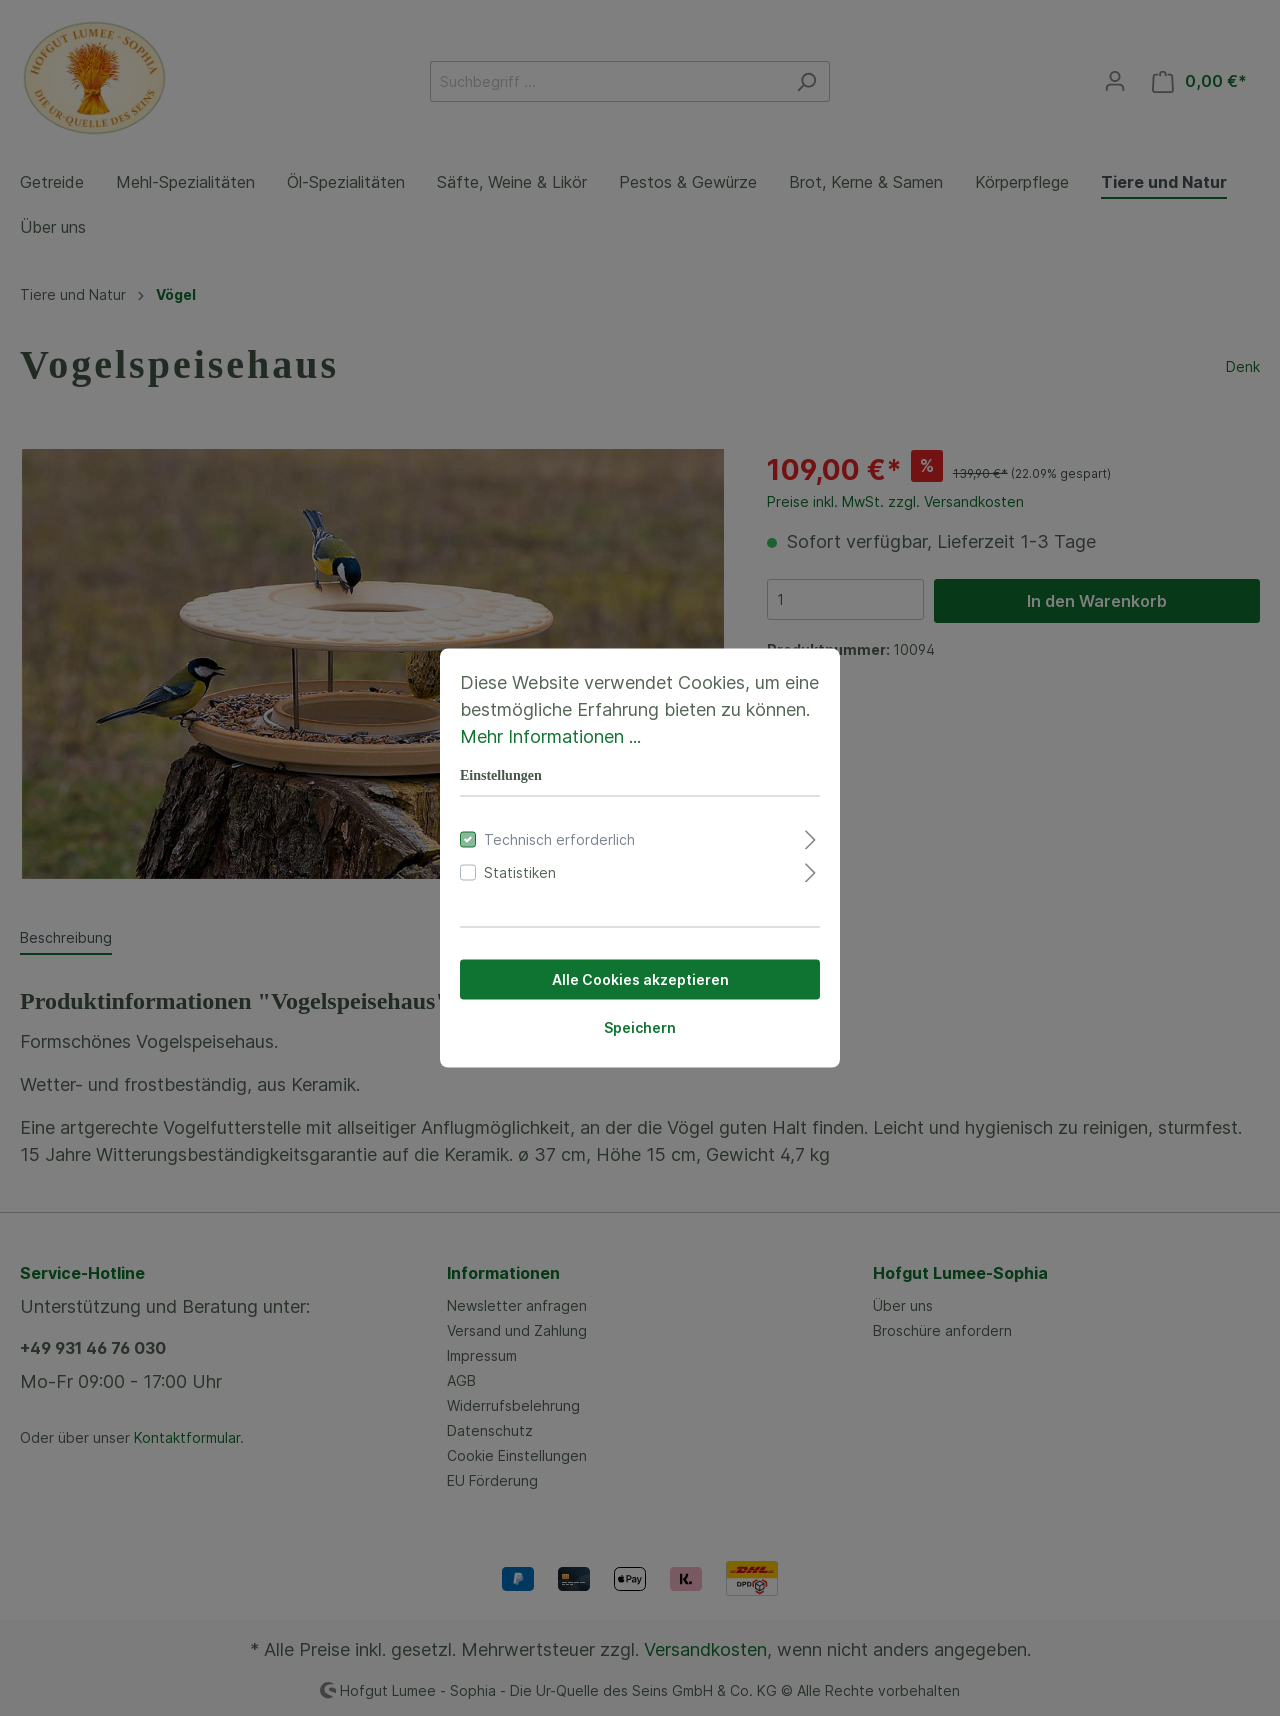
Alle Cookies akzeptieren (640, 979)
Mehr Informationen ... (550, 736)
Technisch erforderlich (559, 839)
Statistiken (520, 872)
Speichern (640, 1027)
